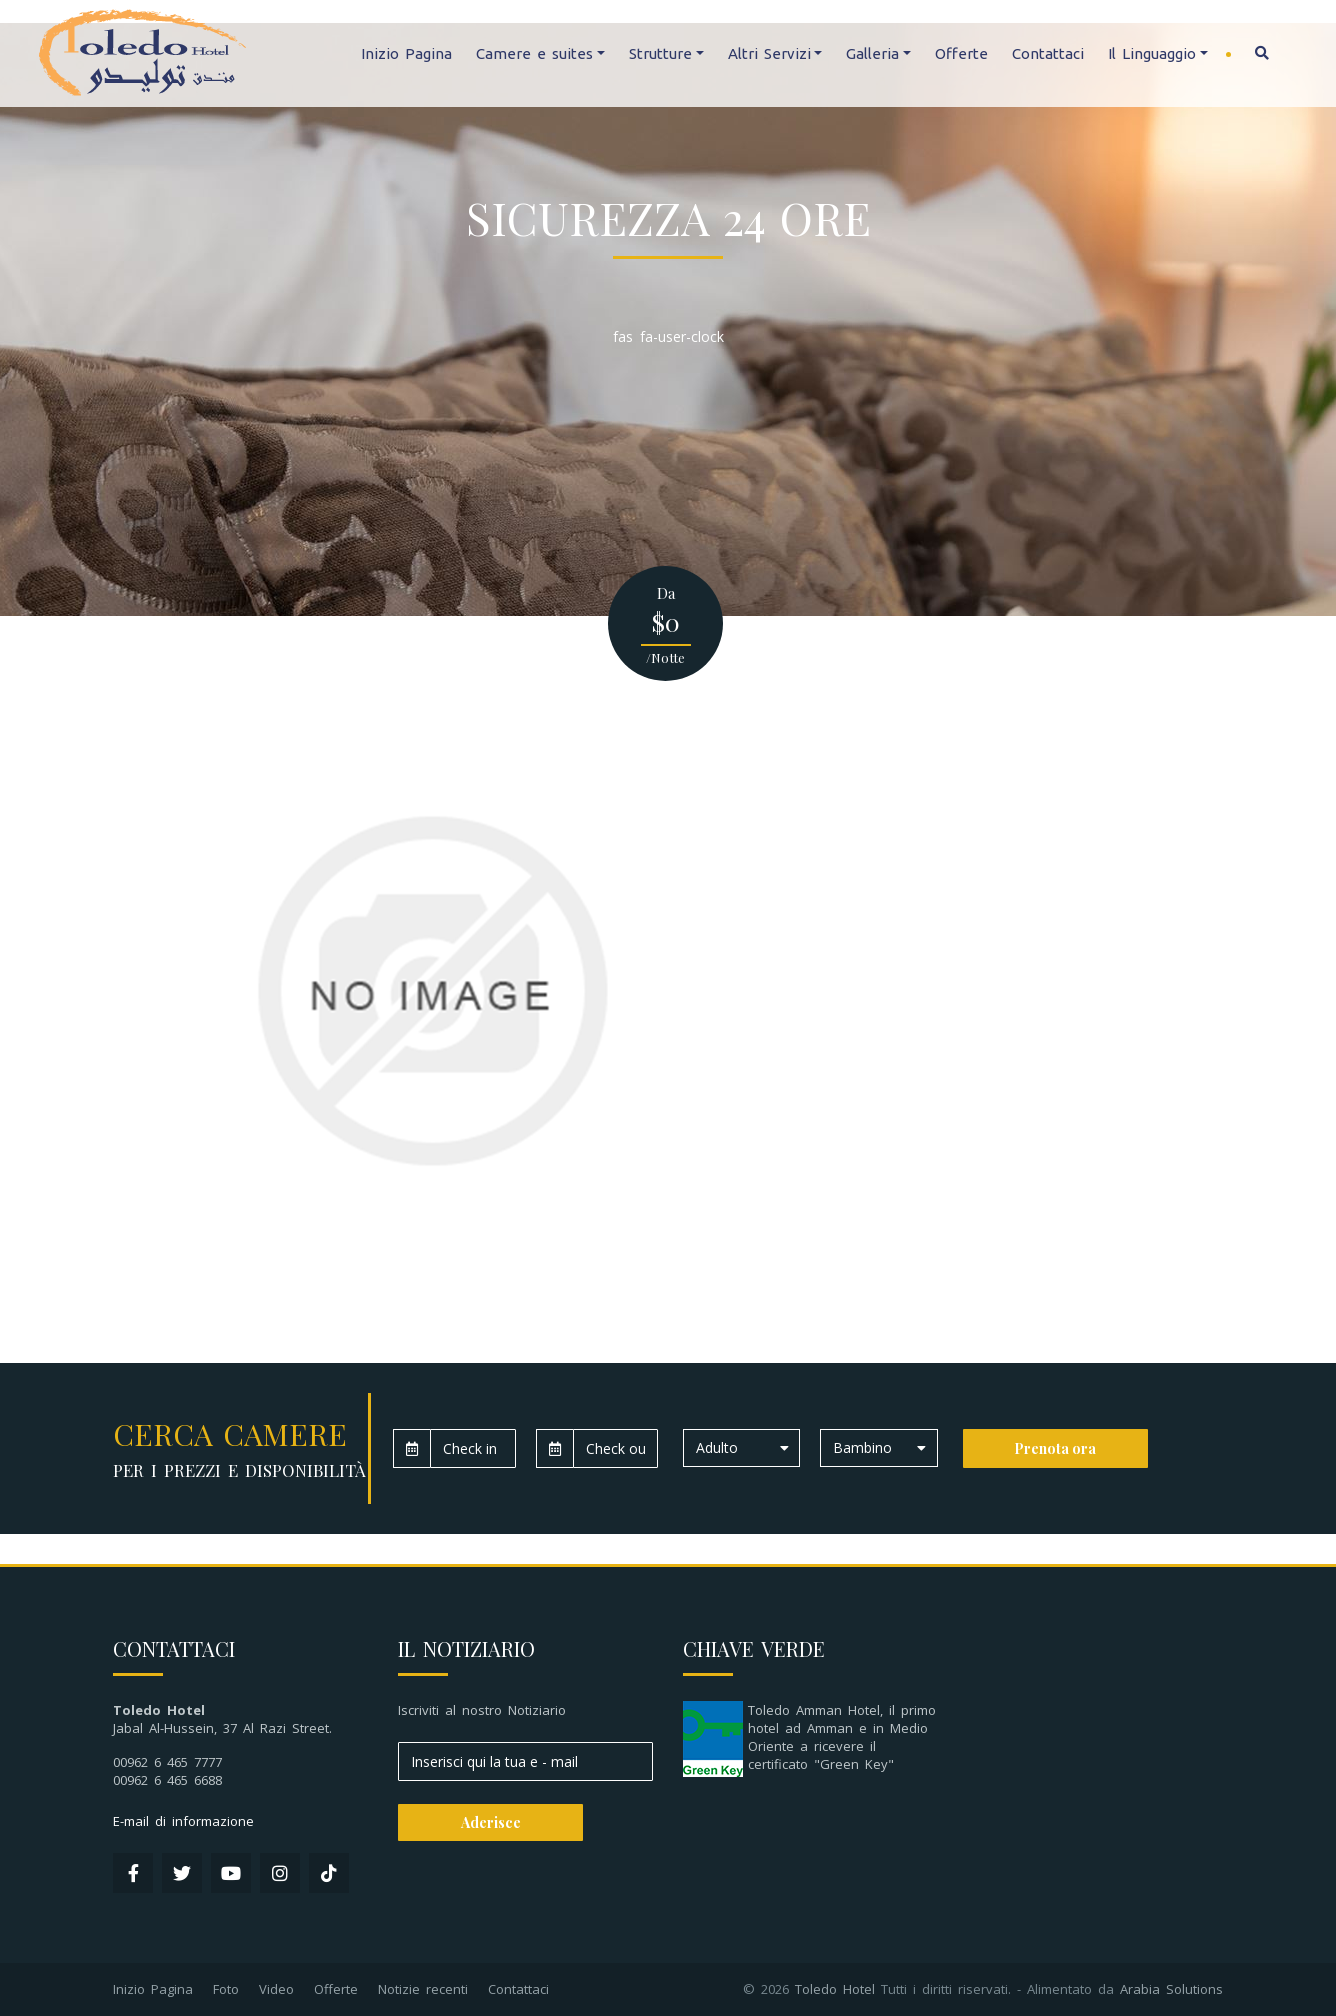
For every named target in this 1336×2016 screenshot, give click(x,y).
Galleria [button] (872, 53)
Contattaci (1048, 53)
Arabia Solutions (1171, 1989)
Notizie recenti (423, 1989)
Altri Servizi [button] (769, 53)
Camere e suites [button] (534, 53)
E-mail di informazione (183, 1821)
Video (276, 1989)
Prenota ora (1055, 1448)
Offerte (961, 53)
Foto (226, 1989)
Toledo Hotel (835, 1989)
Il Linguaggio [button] (1152, 53)
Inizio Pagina (406, 53)
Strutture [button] (660, 53)
